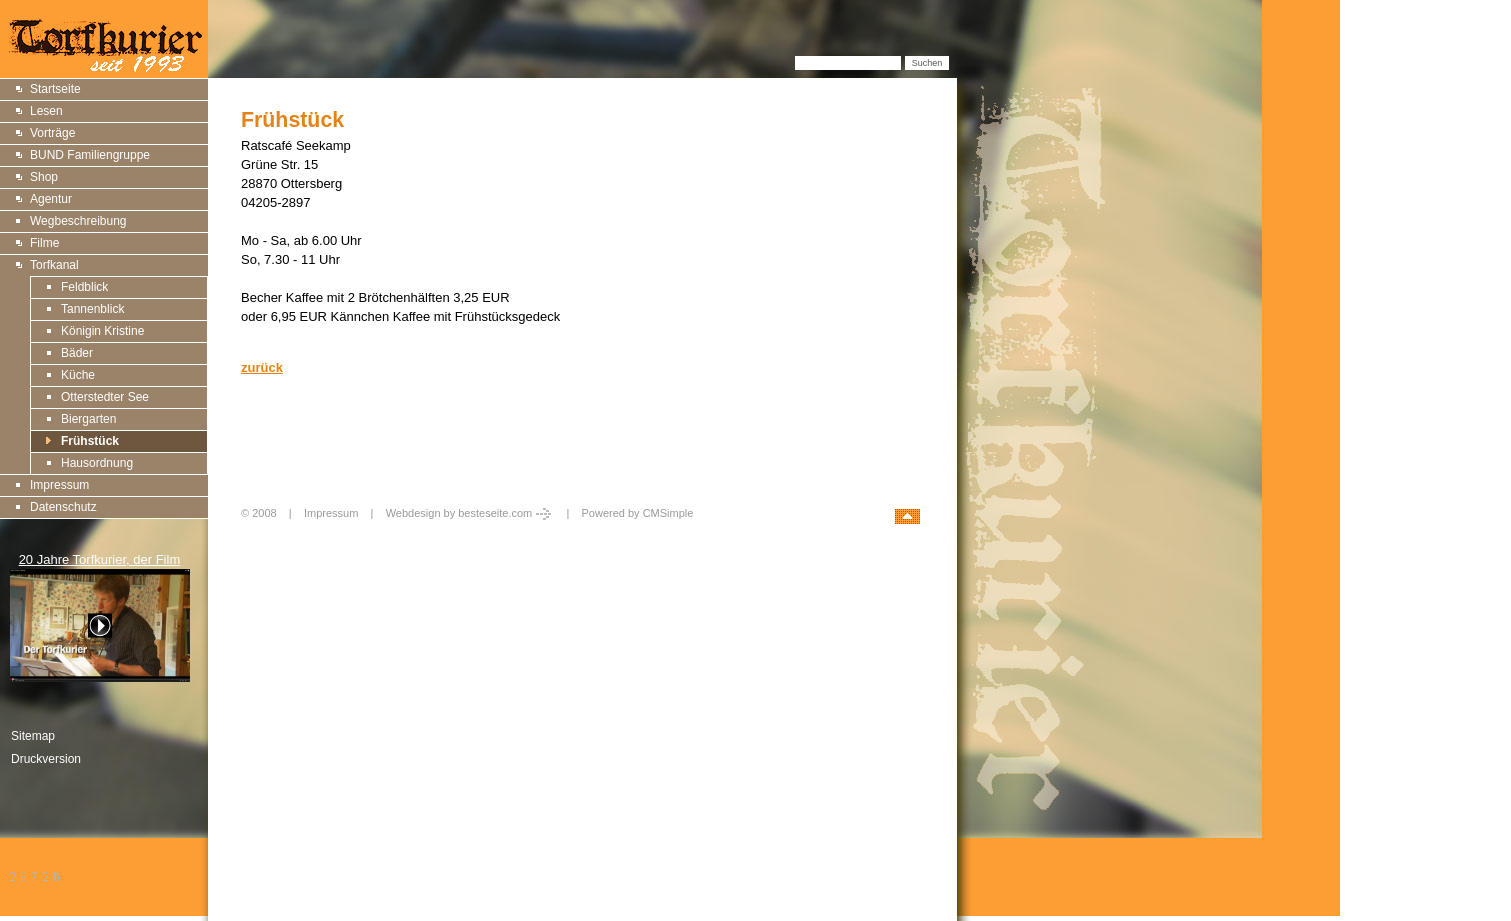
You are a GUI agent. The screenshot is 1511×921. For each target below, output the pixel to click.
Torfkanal (54, 265)
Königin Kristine (102, 331)
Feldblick (84, 287)
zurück (262, 367)
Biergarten (88, 419)
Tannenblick (92, 309)
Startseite (55, 89)
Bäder (77, 353)
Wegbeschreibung (78, 221)
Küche (78, 375)
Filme (44, 243)
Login (257, 534)
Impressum (59, 485)
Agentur (51, 199)
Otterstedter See (105, 397)
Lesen (46, 111)
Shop (44, 177)
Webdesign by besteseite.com (470, 513)
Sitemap (33, 736)
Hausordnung (97, 463)
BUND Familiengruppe (90, 155)
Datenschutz (63, 507)
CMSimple (668, 513)
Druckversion (46, 759)
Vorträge (52, 133)
